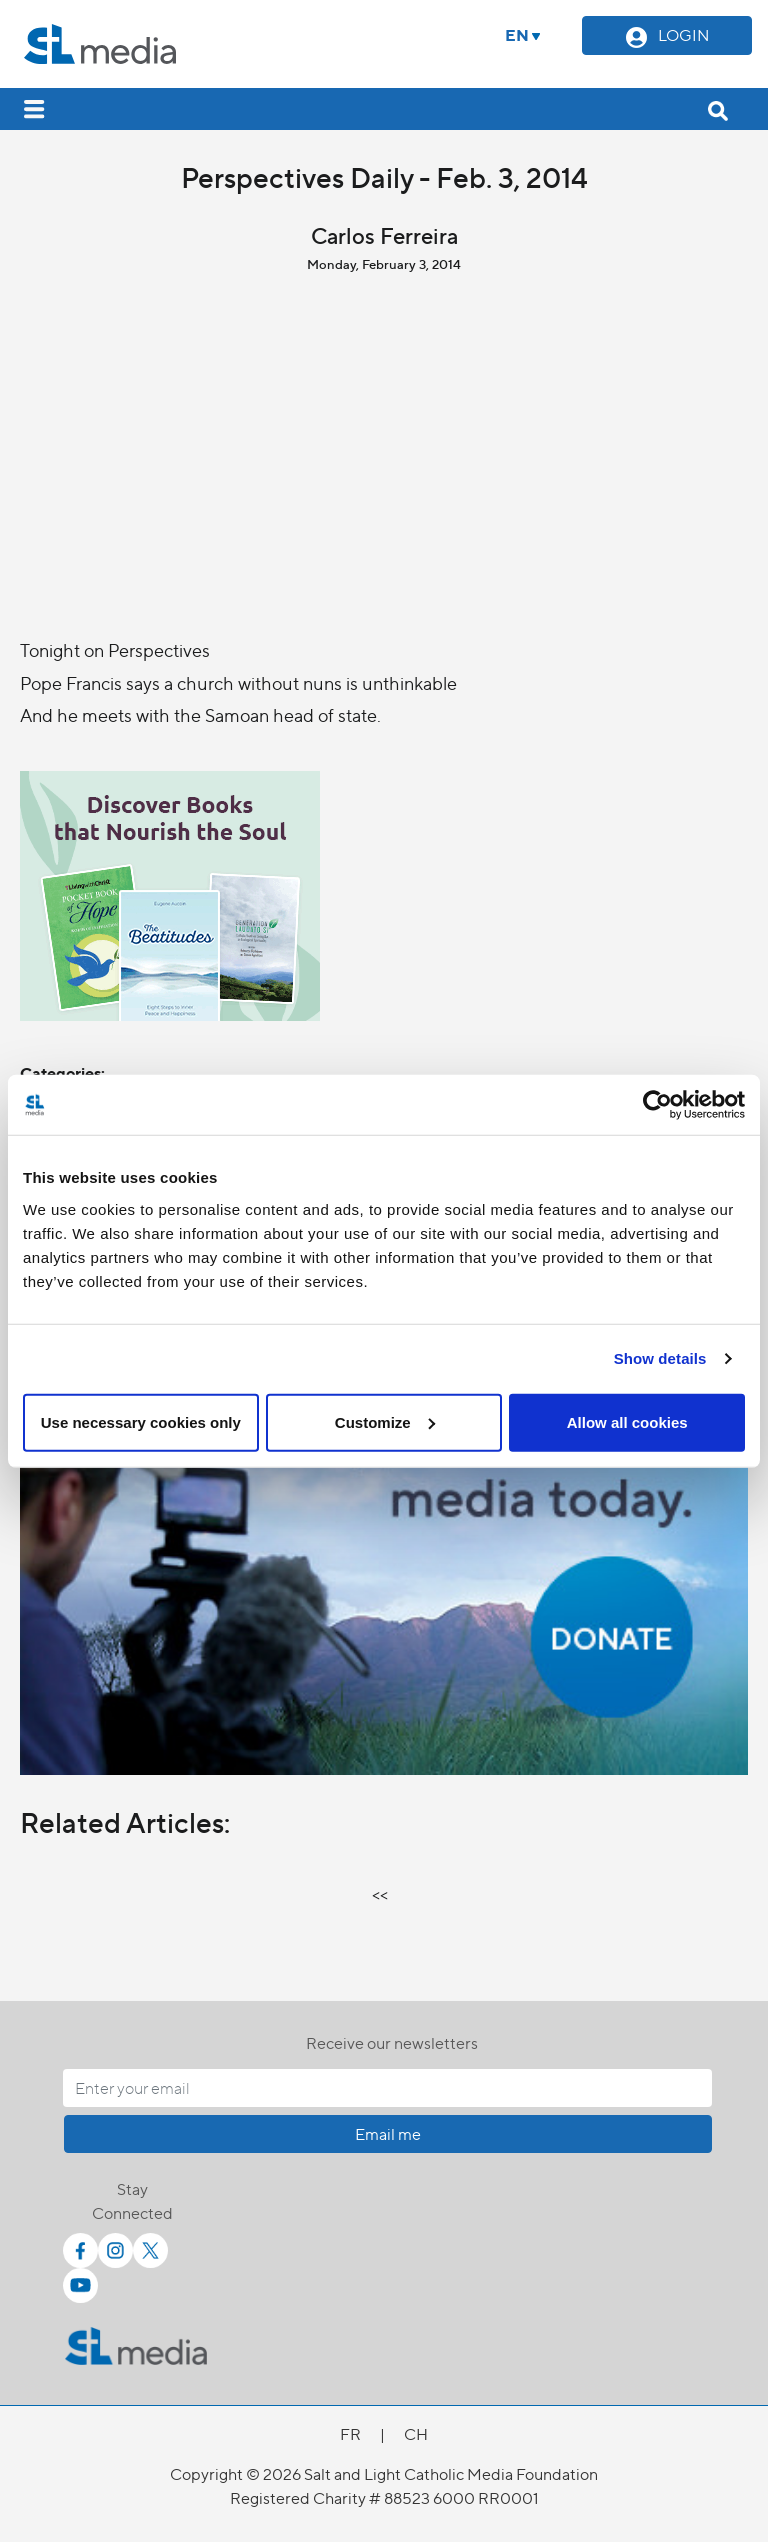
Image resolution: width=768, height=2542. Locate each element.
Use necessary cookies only (141, 1421)
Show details (660, 1358)
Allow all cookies (627, 1421)
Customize (385, 1421)
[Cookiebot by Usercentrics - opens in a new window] (657, 1105)
